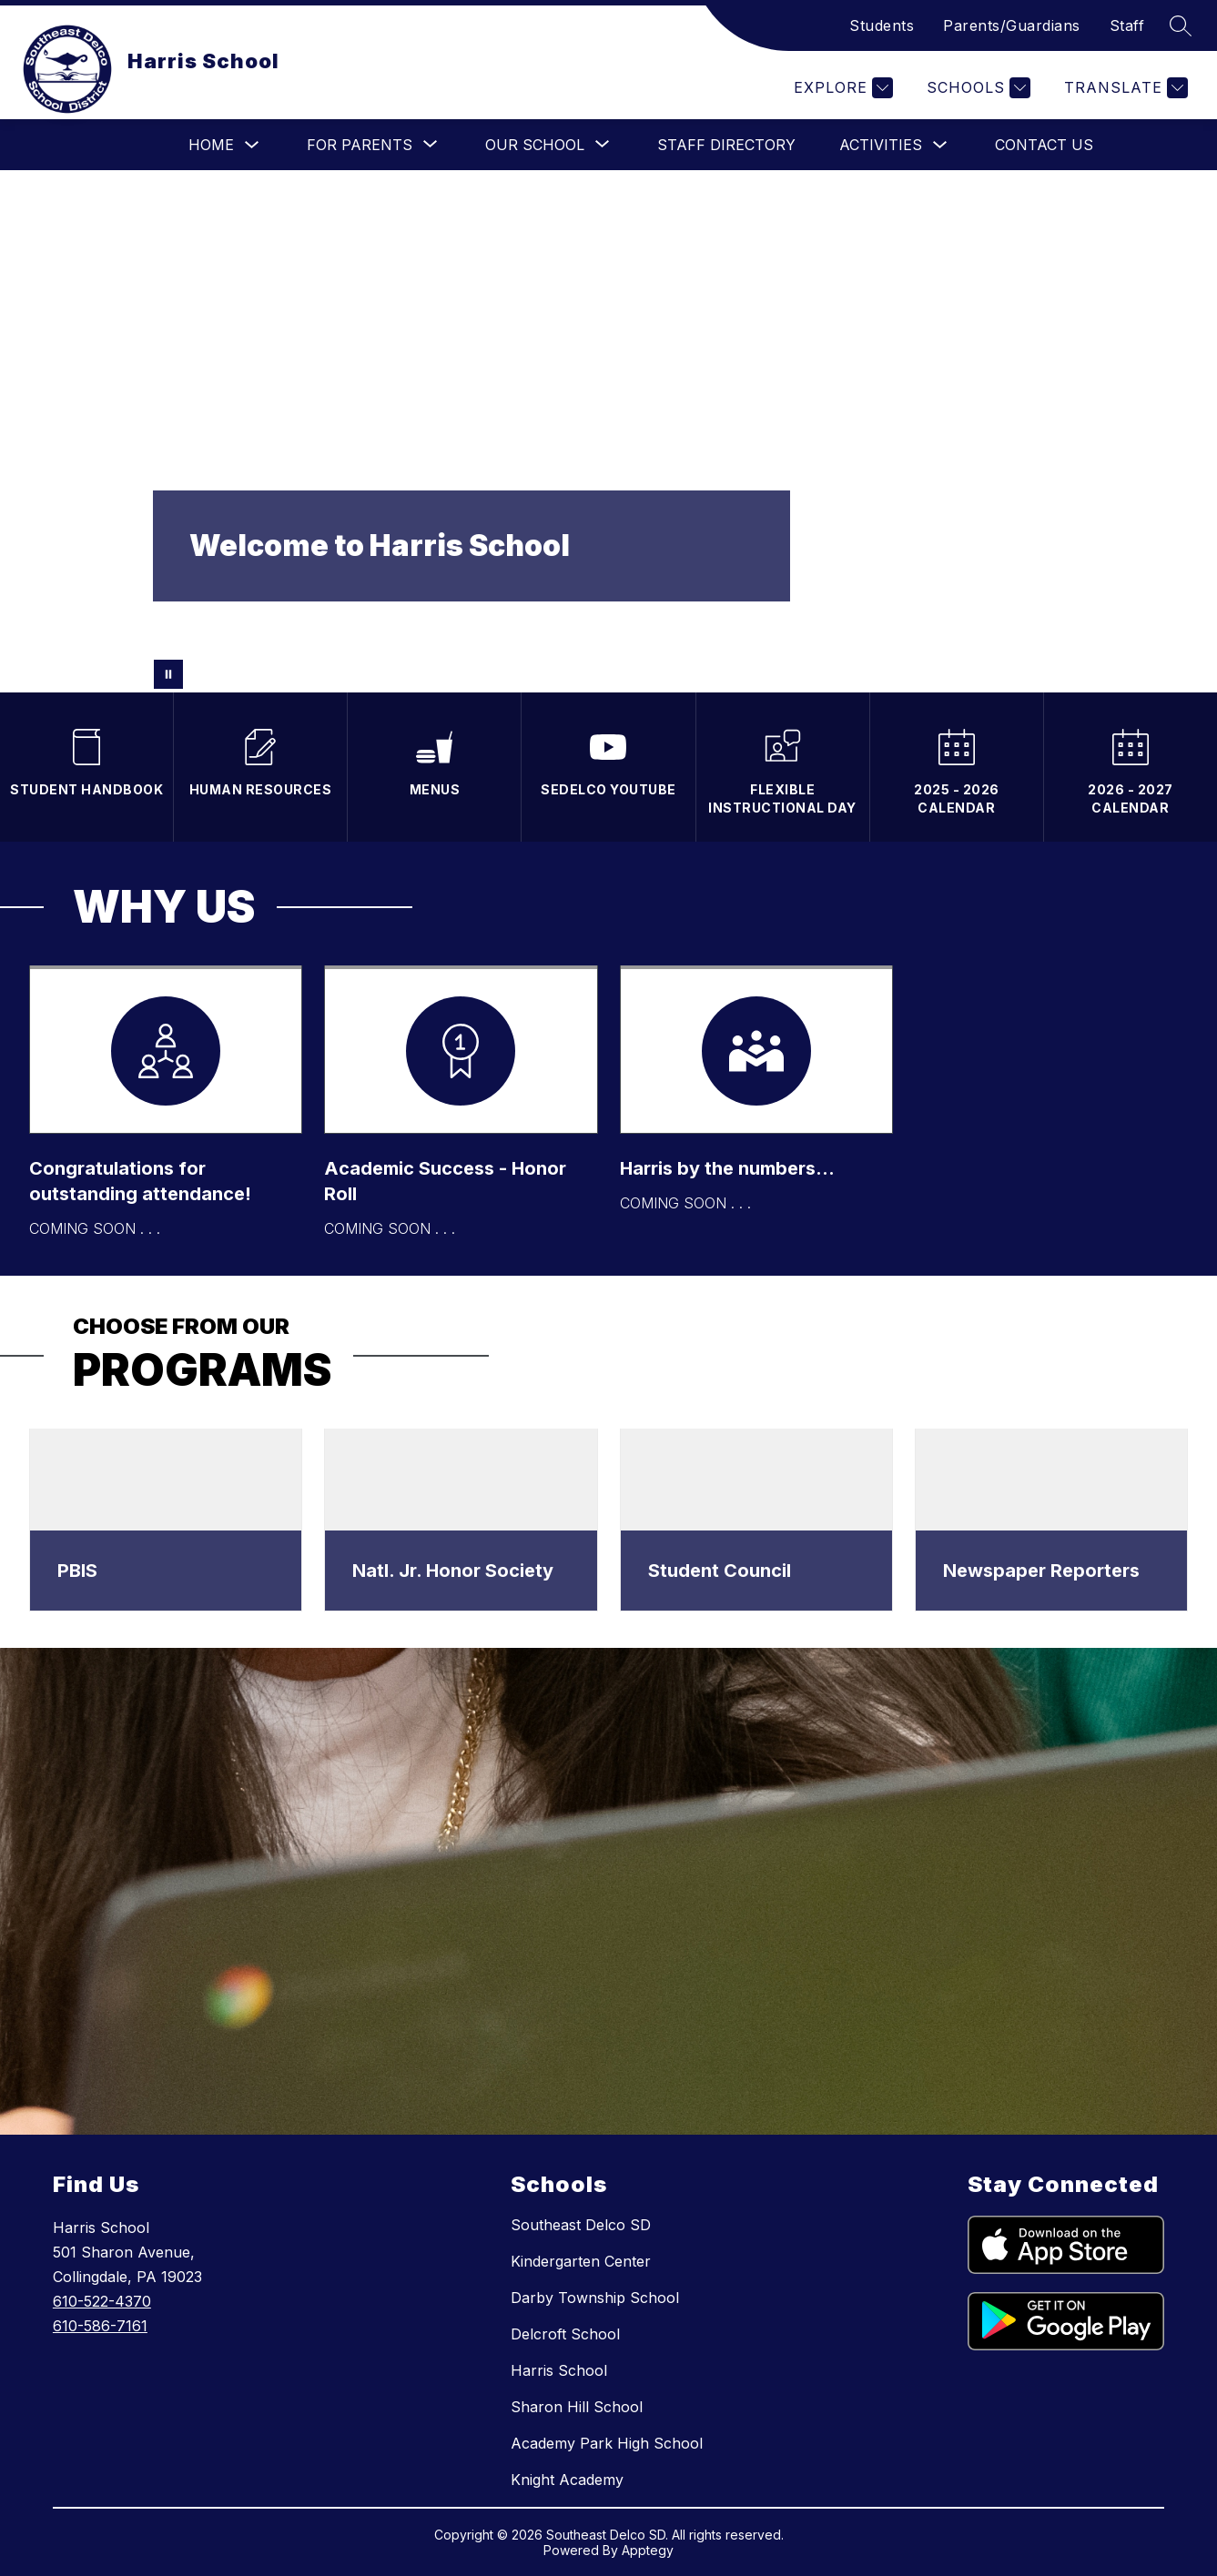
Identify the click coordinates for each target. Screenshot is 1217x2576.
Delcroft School (565, 2334)
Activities (880, 145)
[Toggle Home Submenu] (252, 145)
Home (211, 145)
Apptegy (648, 2550)
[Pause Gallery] (168, 674)
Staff (1127, 25)
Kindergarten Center (581, 2261)
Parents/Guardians (1011, 25)
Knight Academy (567, 2479)
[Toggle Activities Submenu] (940, 145)
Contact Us (1044, 145)
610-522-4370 (102, 2301)
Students (881, 25)
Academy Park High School (607, 2443)
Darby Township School (595, 2297)
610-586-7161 (100, 2326)
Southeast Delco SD (581, 2225)
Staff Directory (726, 145)
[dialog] (165, 1520)
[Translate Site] (1124, 87)
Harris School (559, 2370)
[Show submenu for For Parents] (359, 145)
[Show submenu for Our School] (534, 145)
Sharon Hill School (577, 2407)
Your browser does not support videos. (608, 431)
